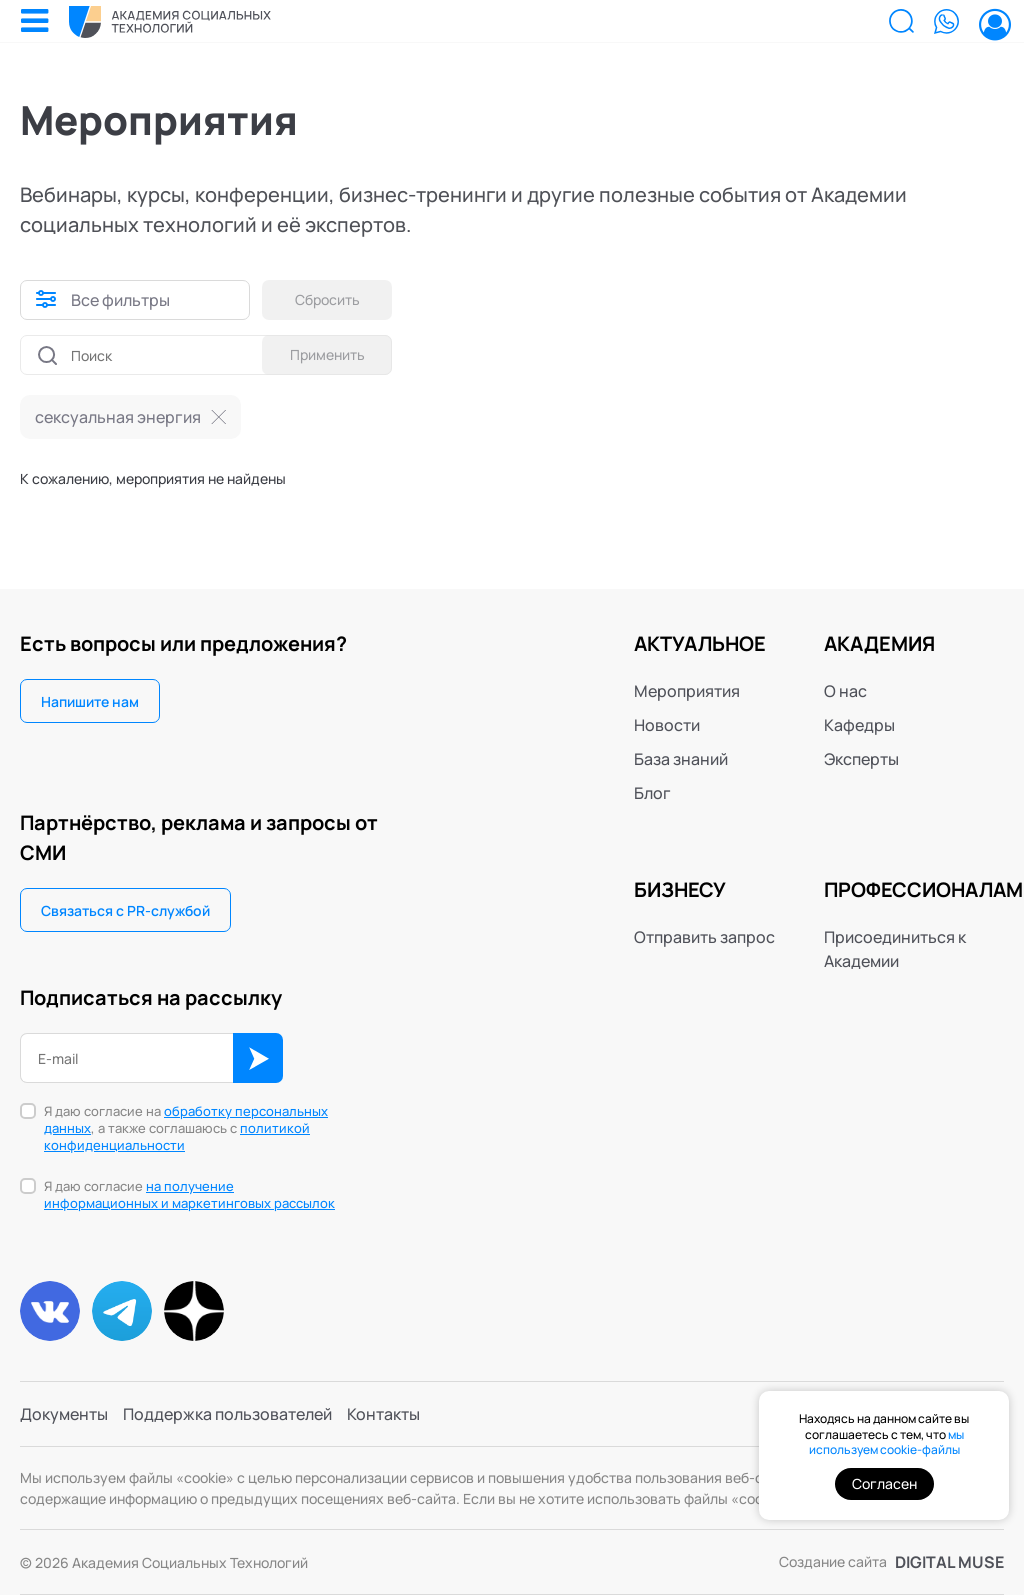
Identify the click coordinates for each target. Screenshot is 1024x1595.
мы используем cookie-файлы (886, 1442)
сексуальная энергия (118, 417)
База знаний (681, 759)
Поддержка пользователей (227, 1414)
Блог (652, 793)
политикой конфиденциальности (177, 1136)
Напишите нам (90, 701)
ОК (258, 1058)
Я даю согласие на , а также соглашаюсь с (186, 1128)
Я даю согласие (189, 1195)
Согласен (884, 1483)
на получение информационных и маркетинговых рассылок (189, 1194)
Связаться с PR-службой (125, 910)
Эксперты (861, 759)
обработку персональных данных (186, 1119)
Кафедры (859, 725)
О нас (845, 691)
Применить (327, 354)
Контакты (383, 1414)
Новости (667, 725)
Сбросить (327, 299)
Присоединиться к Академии (895, 949)
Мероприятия (687, 691)
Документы (64, 1414)
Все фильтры (120, 300)
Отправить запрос (704, 937)
